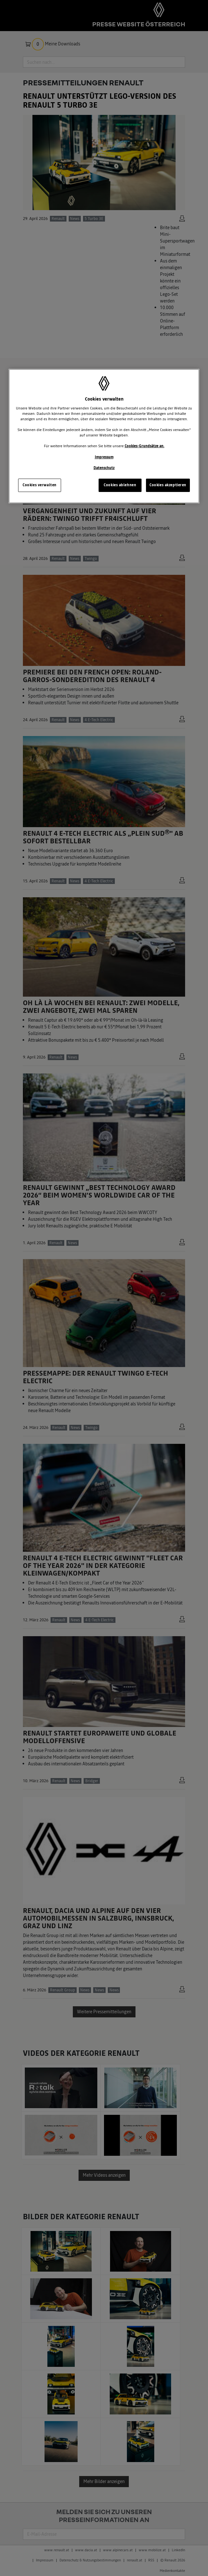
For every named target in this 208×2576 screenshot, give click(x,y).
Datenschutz (104, 467)
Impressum (104, 457)
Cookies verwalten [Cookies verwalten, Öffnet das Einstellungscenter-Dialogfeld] (40, 485)
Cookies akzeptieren (167, 485)
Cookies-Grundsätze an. (144, 445)
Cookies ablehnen (120, 485)
